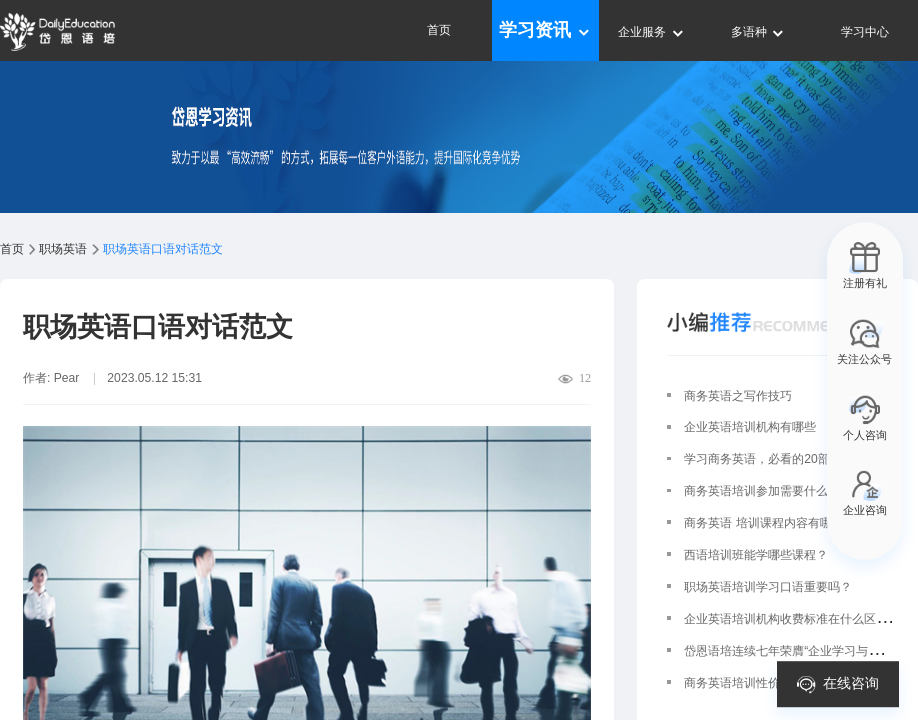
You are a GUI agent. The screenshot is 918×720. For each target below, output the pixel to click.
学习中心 (865, 32)
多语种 (758, 32)
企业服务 (651, 32)
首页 (439, 30)
